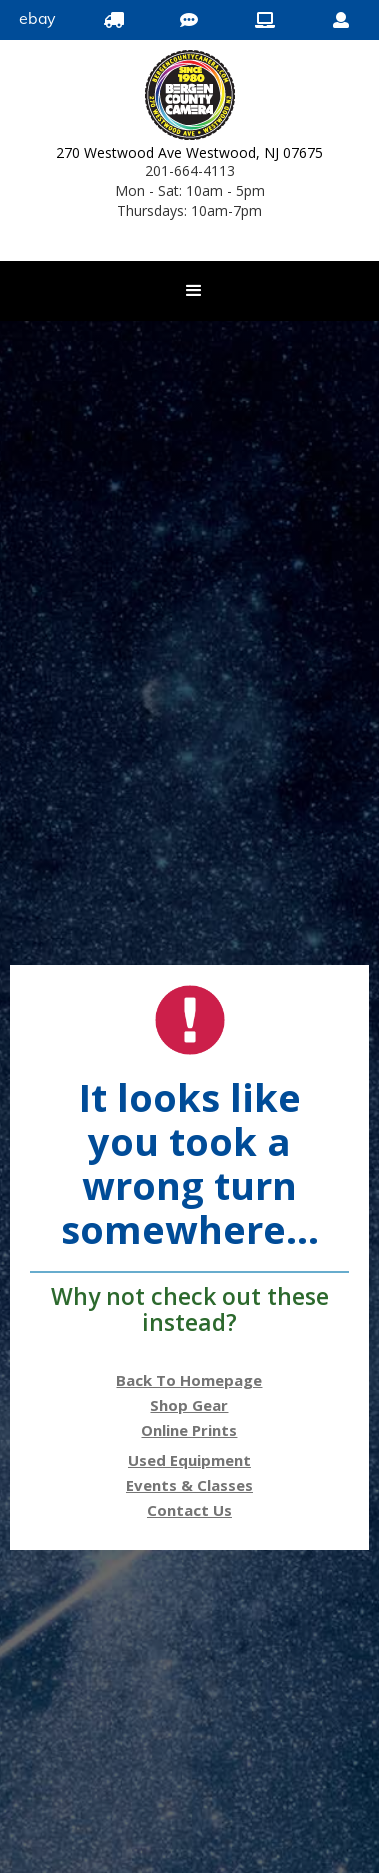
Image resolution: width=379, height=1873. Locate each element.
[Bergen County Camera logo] (189, 97)
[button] (194, 291)
